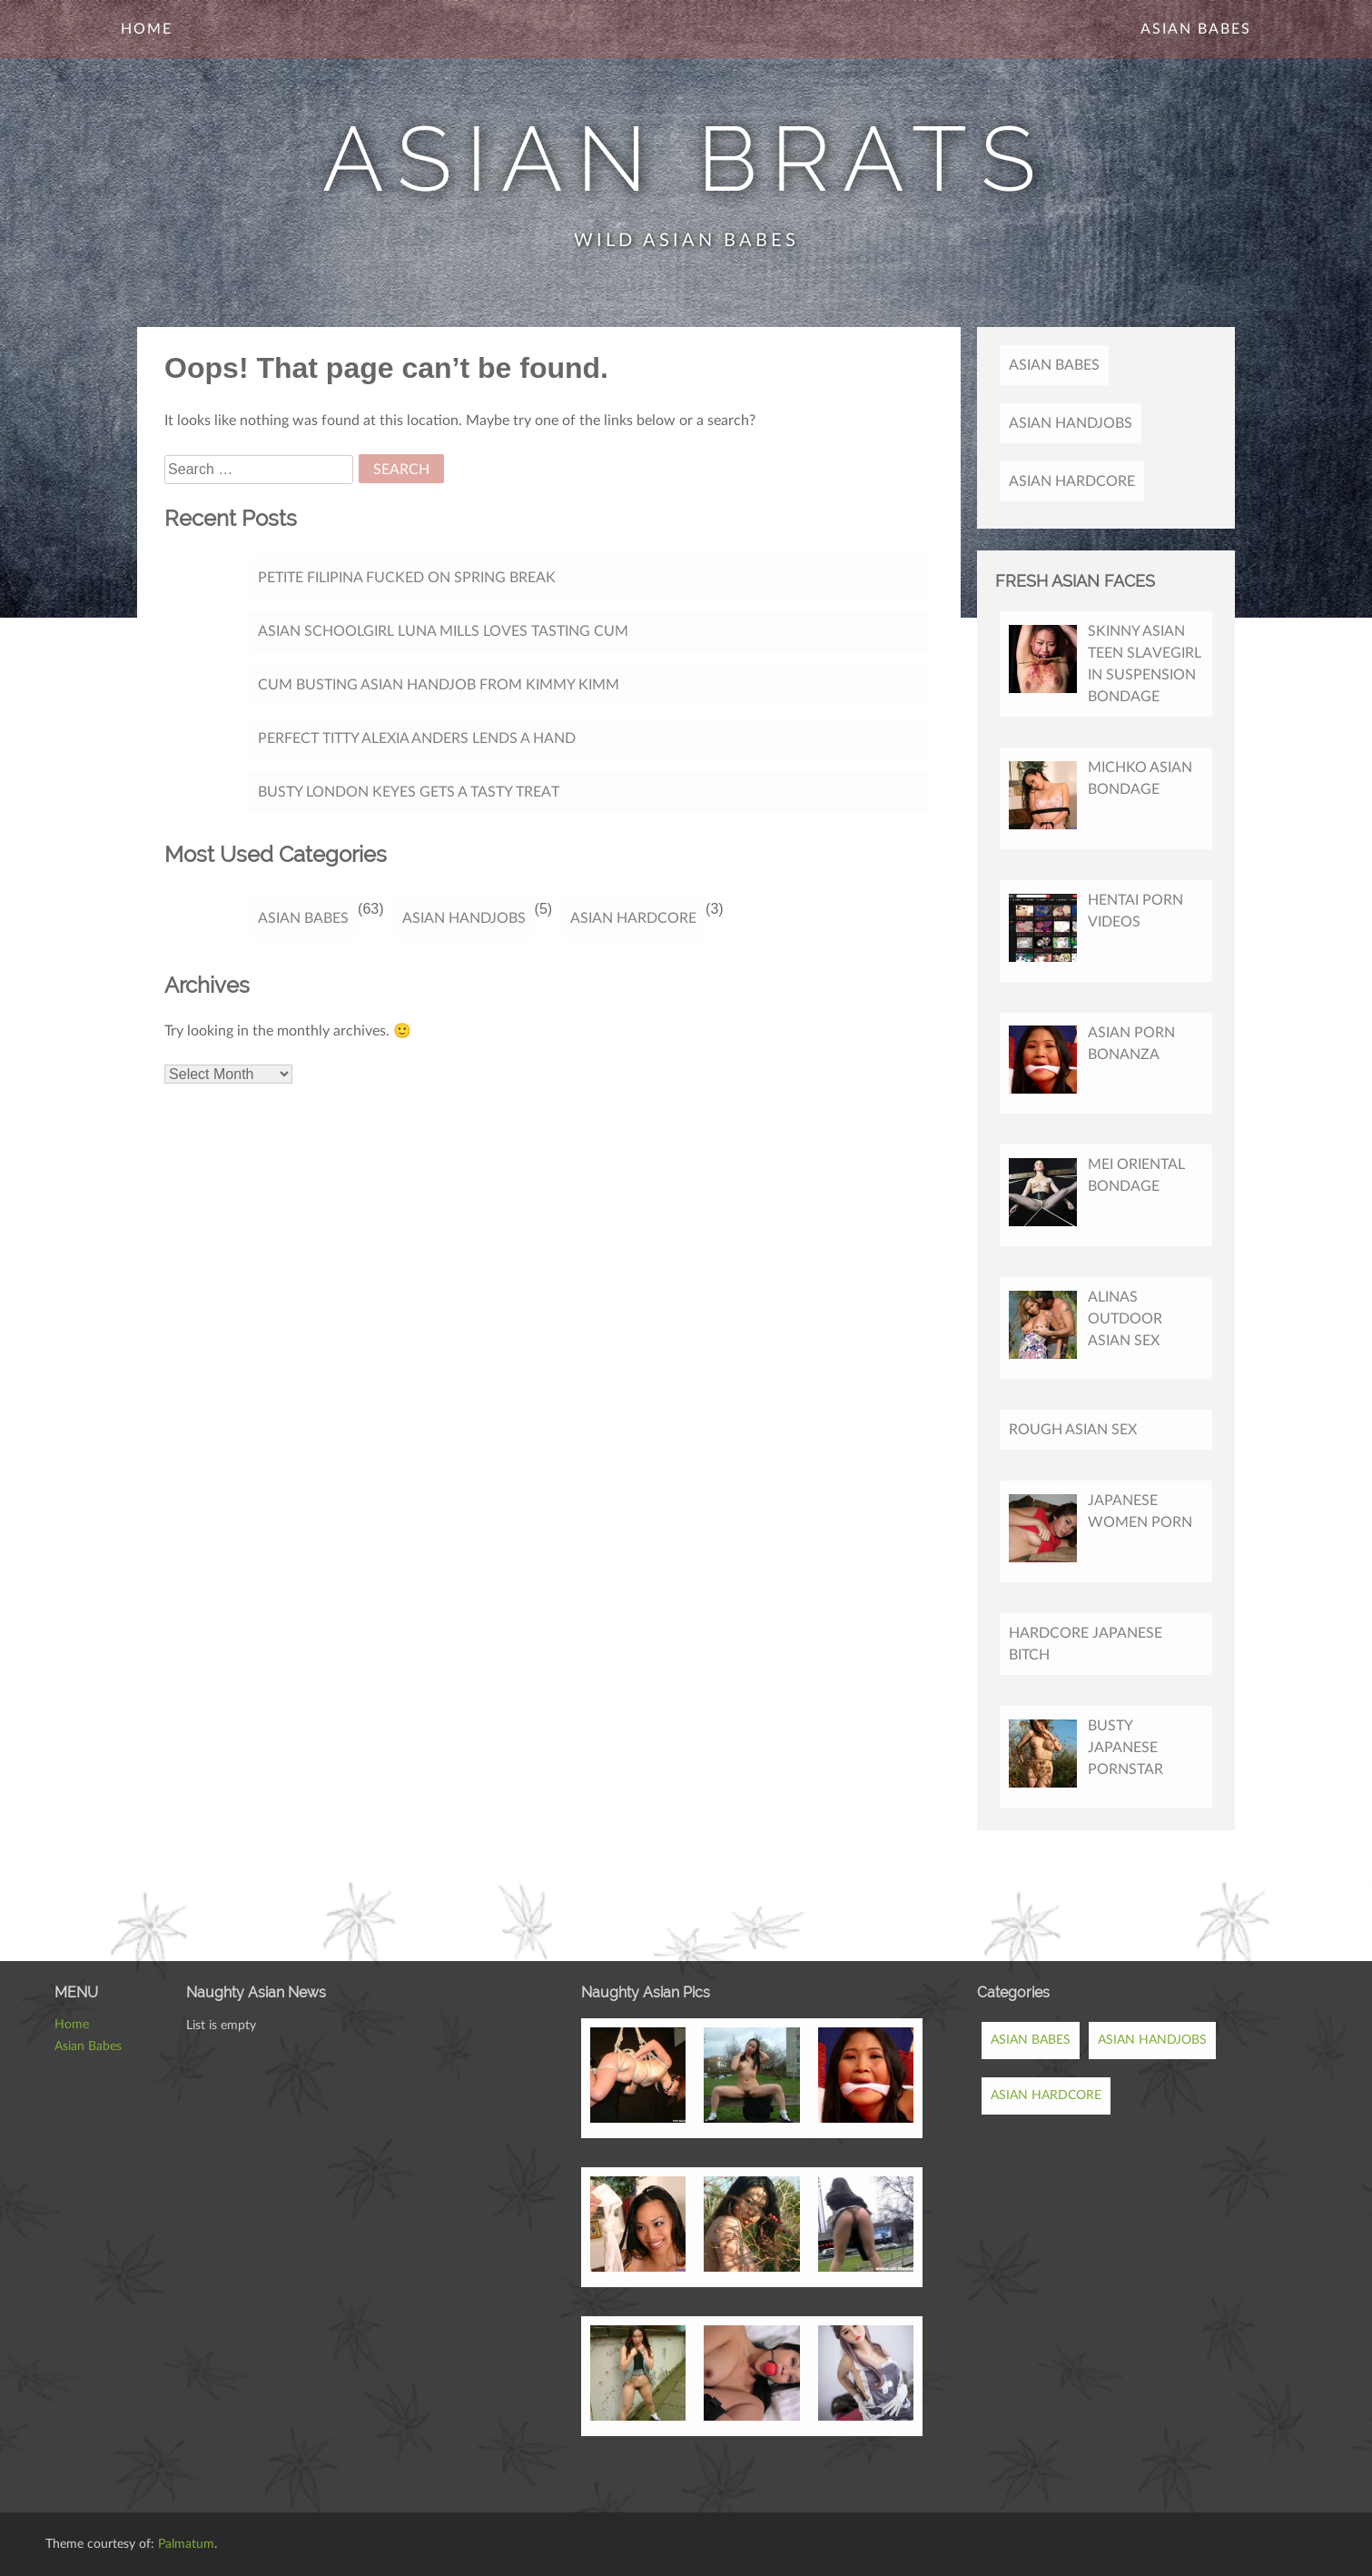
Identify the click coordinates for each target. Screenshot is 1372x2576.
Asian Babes (1195, 29)
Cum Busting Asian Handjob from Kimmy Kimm (438, 685)
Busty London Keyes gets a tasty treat (408, 792)
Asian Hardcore (633, 918)
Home (147, 29)
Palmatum (186, 2544)
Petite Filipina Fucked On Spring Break (407, 577)
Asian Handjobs (464, 918)
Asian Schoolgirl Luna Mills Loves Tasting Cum (443, 631)
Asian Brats (686, 158)
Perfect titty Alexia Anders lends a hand (417, 738)
